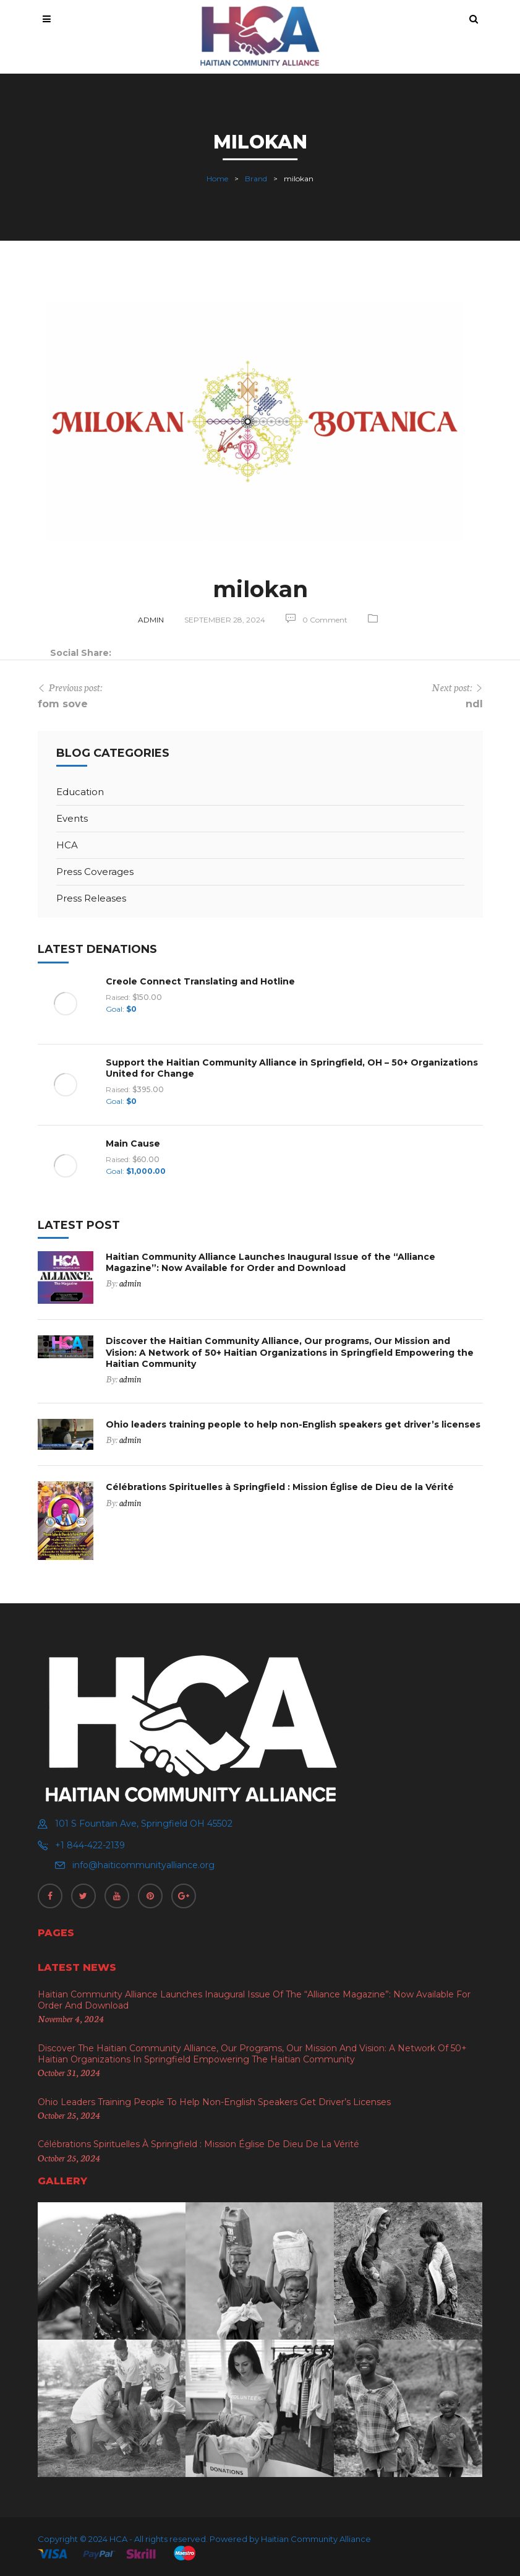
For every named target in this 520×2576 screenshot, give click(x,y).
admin (151, 619)
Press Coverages (95, 871)
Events (72, 818)
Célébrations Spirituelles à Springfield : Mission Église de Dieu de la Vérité (280, 1487)
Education (80, 792)
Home (217, 178)
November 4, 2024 (71, 2018)
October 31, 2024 (69, 2072)
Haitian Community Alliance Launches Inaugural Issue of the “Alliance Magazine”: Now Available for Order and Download (270, 1262)
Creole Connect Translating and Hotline (200, 981)
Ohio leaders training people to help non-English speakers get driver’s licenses (293, 1424)
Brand (256, 178)
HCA (67, 845)
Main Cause (133, 1143)
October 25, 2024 (69, 2115)
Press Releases (91, 898)
